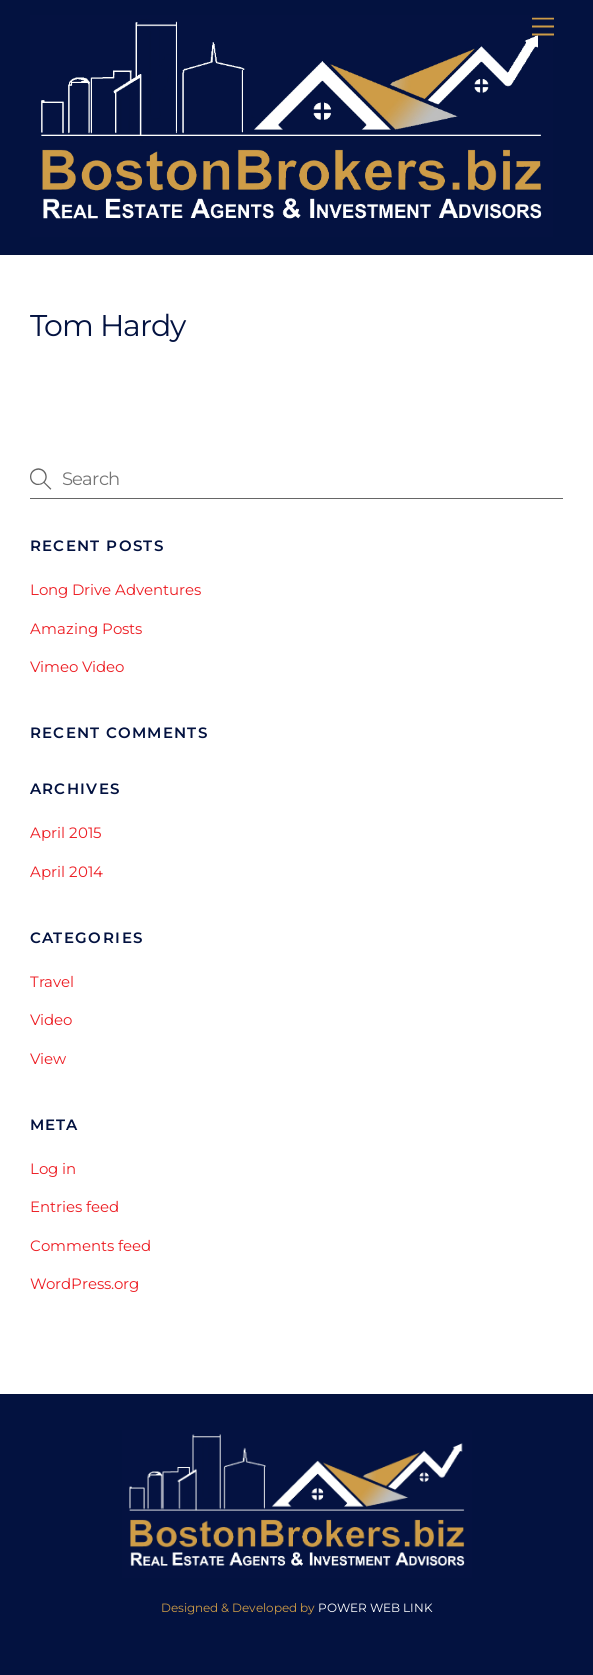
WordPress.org (84, 1283)
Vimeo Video (77, 666)
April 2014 (66, 871)
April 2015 (65, 832)
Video (51, 1019)
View (48, 1058)
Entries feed (74, 1206)
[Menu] (543, 27)
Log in (53, 1168)
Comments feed (90, 1245)
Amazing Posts (86, 628)
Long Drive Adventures (115, 589)
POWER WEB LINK (375, 1607)
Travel (52, 981)
